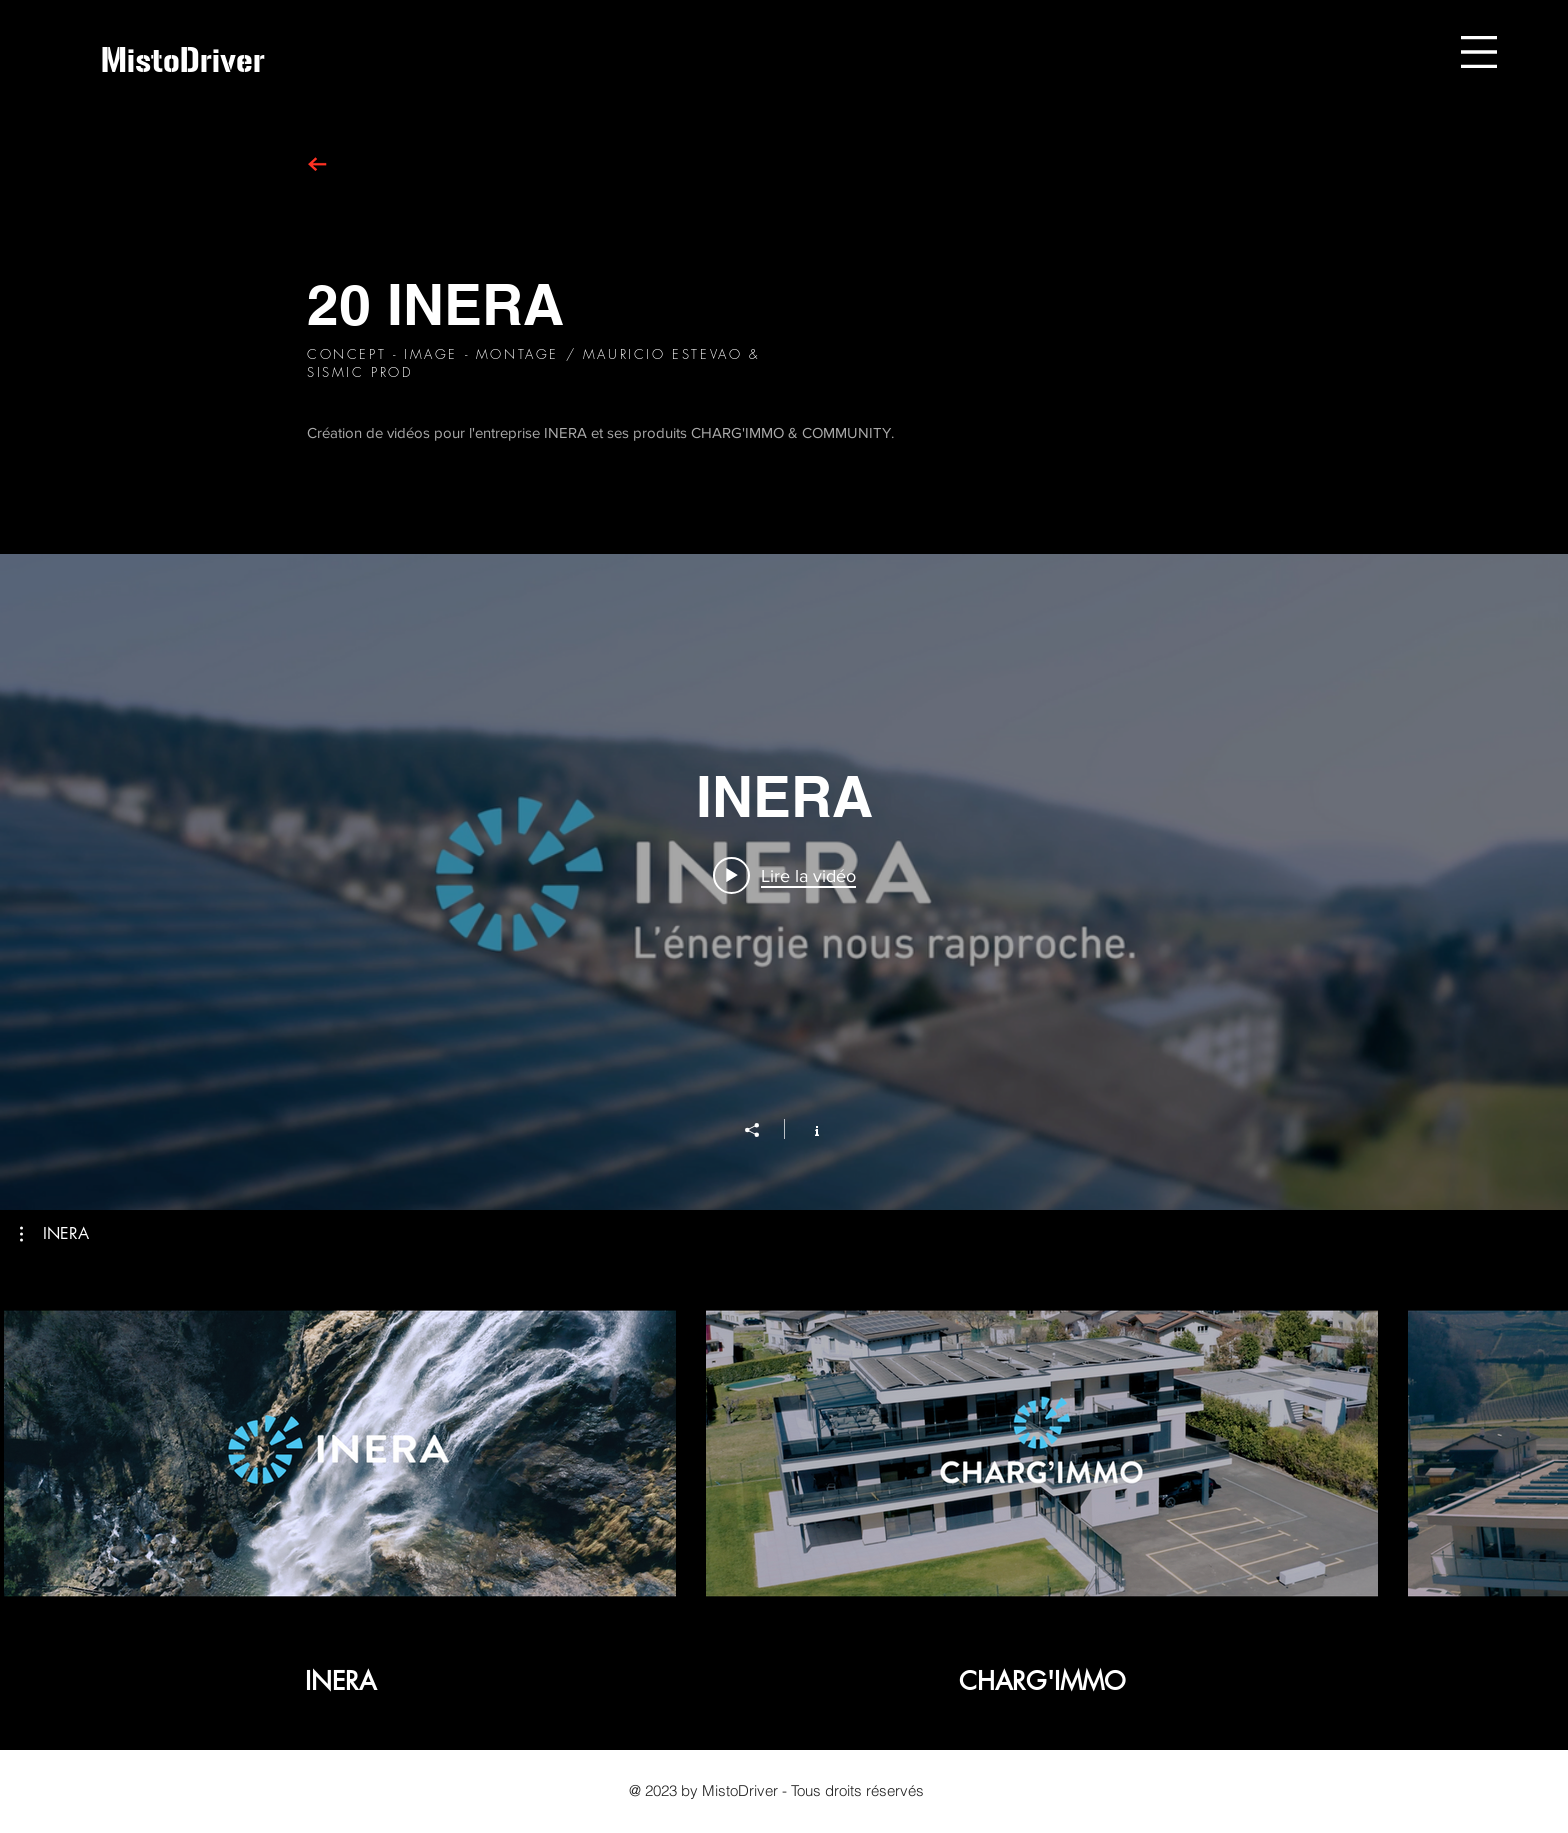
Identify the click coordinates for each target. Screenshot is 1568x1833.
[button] (1479, 52)
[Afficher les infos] (806, 1129)
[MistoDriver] (183, 60)
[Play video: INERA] (784, 875)
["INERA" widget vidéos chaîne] (784, 882)
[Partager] (762, 1130)
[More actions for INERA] (54, 1234)
